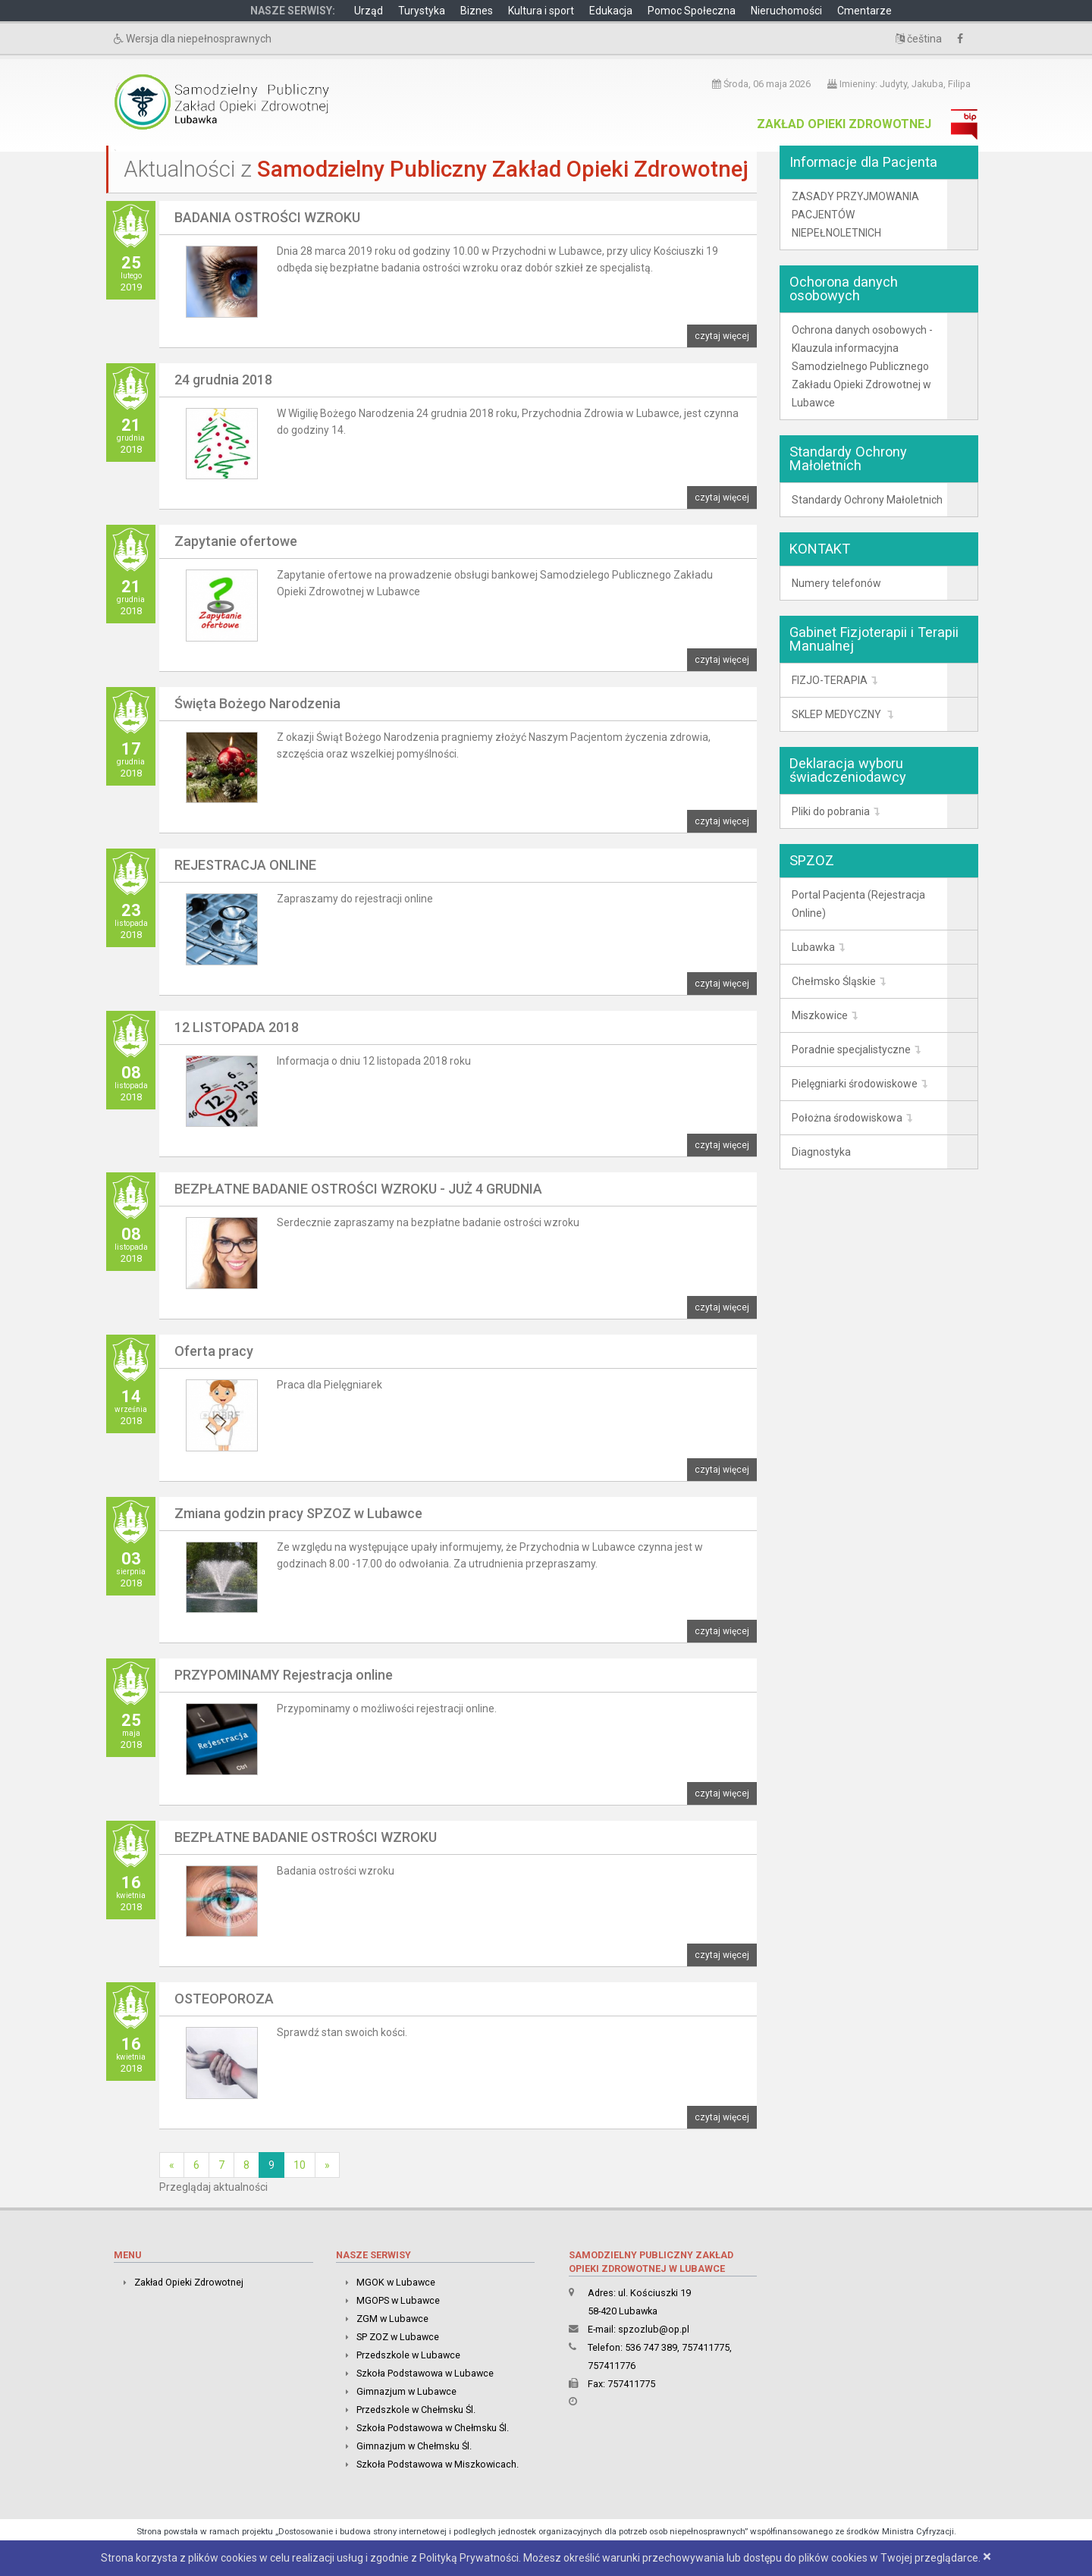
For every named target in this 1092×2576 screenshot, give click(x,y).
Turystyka (421, 11)
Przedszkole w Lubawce (408, 2355)
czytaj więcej (722, 336)
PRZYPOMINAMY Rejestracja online (283, 1675)
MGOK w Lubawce (395, 2282)
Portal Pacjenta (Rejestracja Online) (858, 904)
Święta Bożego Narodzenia (257, 703)
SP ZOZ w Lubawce (397, 2336)
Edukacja (610, 11)
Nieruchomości (786, 11)
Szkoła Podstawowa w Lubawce (425, 2373)
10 (299, 2165)
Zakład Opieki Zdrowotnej (844, 124)
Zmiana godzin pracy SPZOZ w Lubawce (298, 1513)
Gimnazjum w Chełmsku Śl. (414, 2446)
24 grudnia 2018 (223, 379)
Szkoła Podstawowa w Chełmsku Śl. (432, 2427)
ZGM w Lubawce (392, 2318)
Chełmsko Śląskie (834, 981)
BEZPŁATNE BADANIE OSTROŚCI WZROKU (305, 1837)
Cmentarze (864, 11)
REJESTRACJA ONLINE (245, 865)
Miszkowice (820, 1015)
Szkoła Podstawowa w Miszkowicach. (437, 2464)
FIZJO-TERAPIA (830, 680)
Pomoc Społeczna (692, 11)
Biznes (476, 11)
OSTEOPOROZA (224, 1999)
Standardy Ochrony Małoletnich (867, 500)
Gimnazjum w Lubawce (406, 2391)
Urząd (368, 11)
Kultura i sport (541, 11)
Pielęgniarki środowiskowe (855, 1084)
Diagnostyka (821, 1152)
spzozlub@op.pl (653, 2329)
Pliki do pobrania (831, 811)
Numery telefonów (836, 583)
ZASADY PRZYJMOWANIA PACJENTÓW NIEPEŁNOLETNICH (855, 214)
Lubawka (813, 947)
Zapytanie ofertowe (235, 541)
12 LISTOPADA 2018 (236, 1027)
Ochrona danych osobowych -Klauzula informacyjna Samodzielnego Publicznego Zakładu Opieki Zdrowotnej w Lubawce (862, 366)
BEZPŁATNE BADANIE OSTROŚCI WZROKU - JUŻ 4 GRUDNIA (358, 1189)
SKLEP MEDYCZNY (837, 714)
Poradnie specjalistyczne (851, 1049)
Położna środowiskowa (847, 1118)
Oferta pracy (213, 1351)
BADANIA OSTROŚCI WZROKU (267, 217)
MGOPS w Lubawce (398, 2300)
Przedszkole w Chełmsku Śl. (415, 2409)
